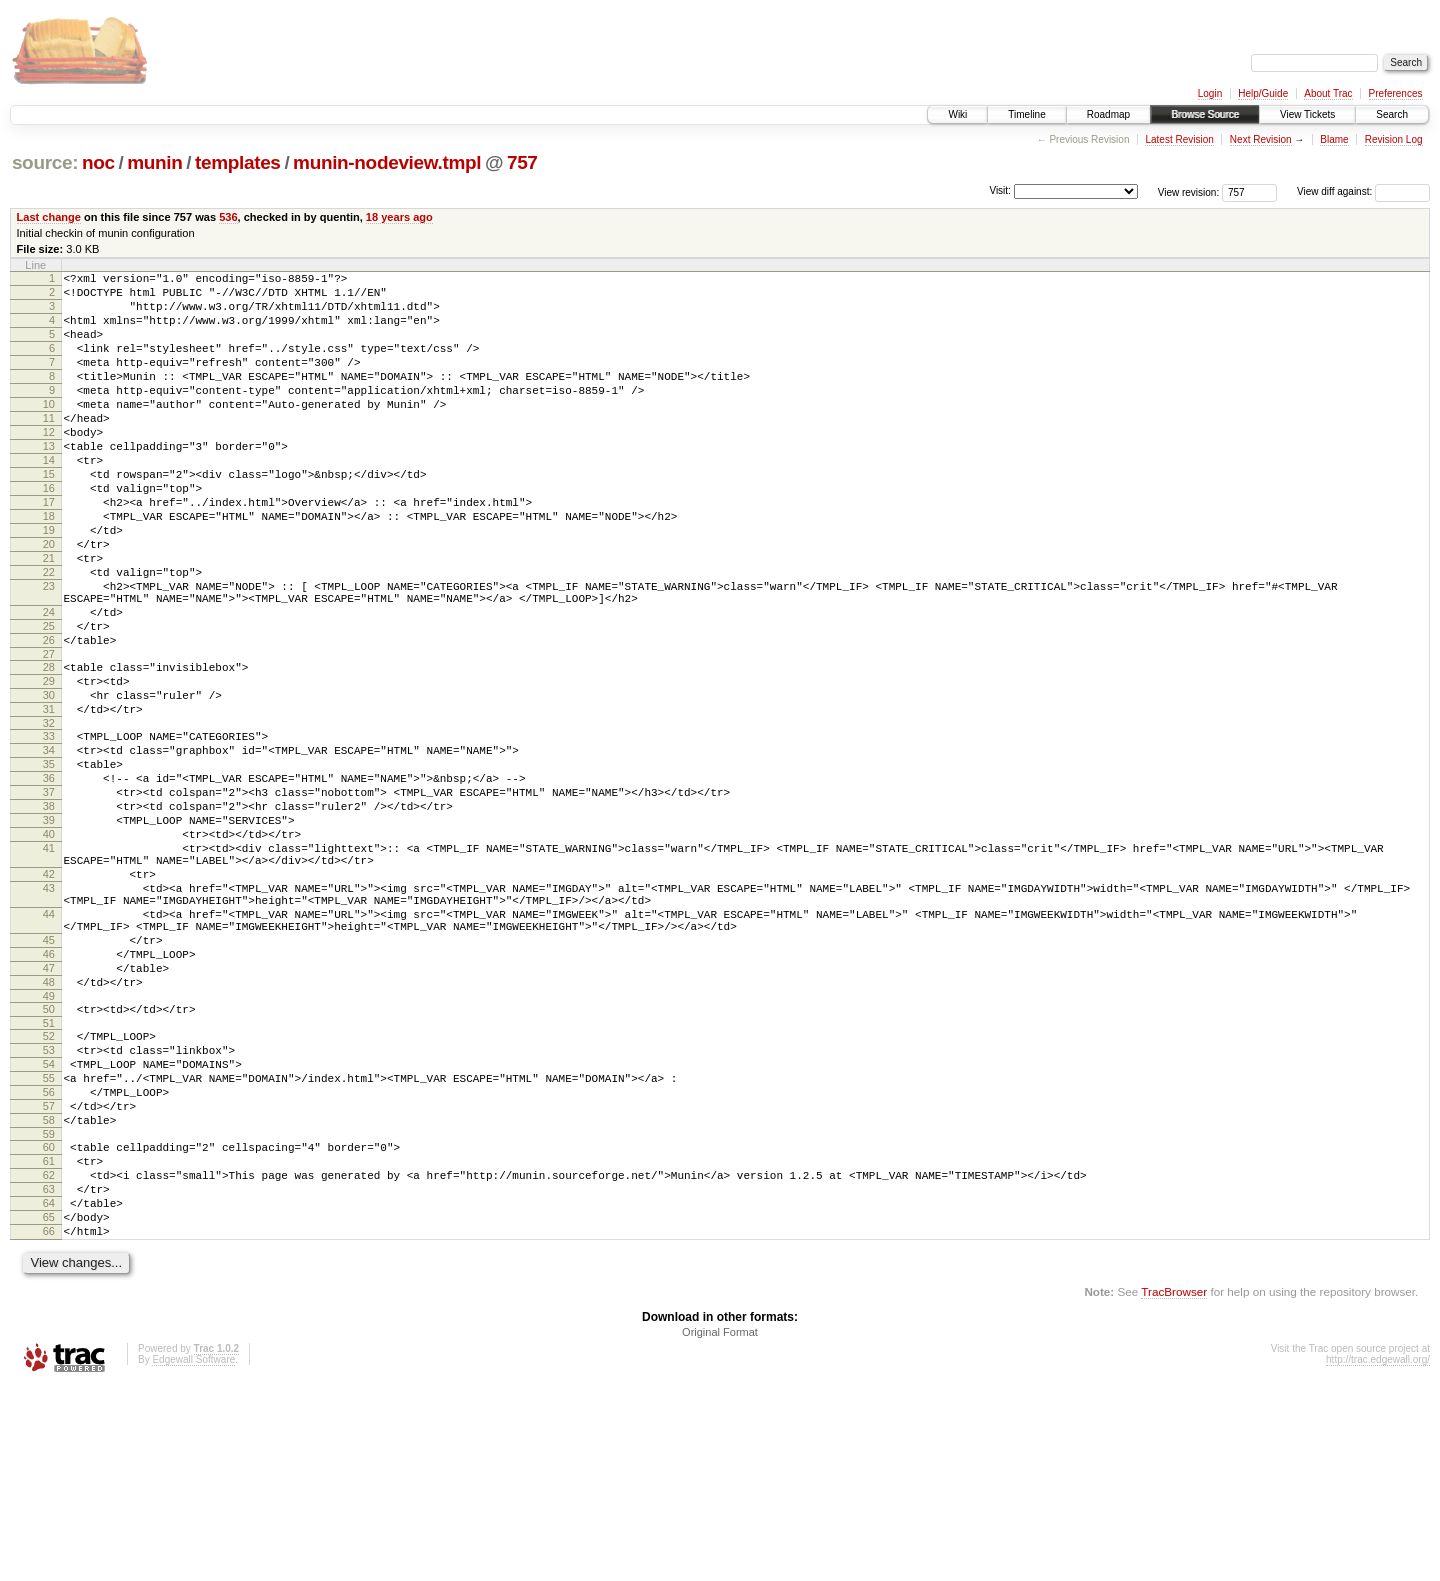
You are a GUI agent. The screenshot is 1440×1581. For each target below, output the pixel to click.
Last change (49, 217)
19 (49, 584)
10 (49, 431)
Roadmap (1108, 114)
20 (49, 601)
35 (49, 863)
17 (49, 550)
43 (49, 1014)
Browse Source (1205, 114)
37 (49, 897)
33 (49, 829)
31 (49, 799)
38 (49, 914)
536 (228, 217)
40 (49, 948)
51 (49, 1176)
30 (49, 782)
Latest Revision (1179, 139)
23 (49, 652)
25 (49, 701)
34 (49, 846)
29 (49, 765)
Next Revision (1261, 139)
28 (49, 748)
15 (49, 516)
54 (49, 1223)
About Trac (1328, 93)
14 (49, 499)
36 (49, 880)
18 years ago (399, 217)
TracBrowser (1174, 1486)
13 (49, 482)
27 (49, 735)
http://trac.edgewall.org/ (1378, 1554)
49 (49, 1146)
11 (49, 448)
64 (49, 1389)
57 (49, 1274)
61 (49, 1338)
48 (49, 1129)
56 (49, 1257)
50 (49, 1159)
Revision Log (1394, 139)
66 (49, 1423)
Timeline (1026, 114)
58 (49, 1291)
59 (49, 1308)
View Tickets (1307, 114)
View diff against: (1363, 191)
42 (49, 997)
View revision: (1189, 191)
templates (238, 162)
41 (49, 965)
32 (49, 816)
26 (49, 718)
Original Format (720, 1527)
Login (1210, 93)
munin (154, 162)
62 (49, 1355)
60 (49, 1321)
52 (49, 1189)
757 (522, 162)
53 (49, 1206)
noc (98, 162)
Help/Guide (1263, 93)
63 (49, 1372)
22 (49, 635)
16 (49, 533)
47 (49, 1112)
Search (1392, 114)
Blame (1334, 139)
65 (49, 1406)
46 (49, 1095)
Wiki (957, 114)
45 (49, 1078)
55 (49, 1240)
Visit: (1000, 190)
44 (49, 1046)
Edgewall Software (193, 1554)
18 (49, 567)
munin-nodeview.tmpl (387, 162)
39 (49, 931)
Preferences (1396, 93)
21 (49, 618)
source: (45, 162)
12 (49, 465)
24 (49, 684)
